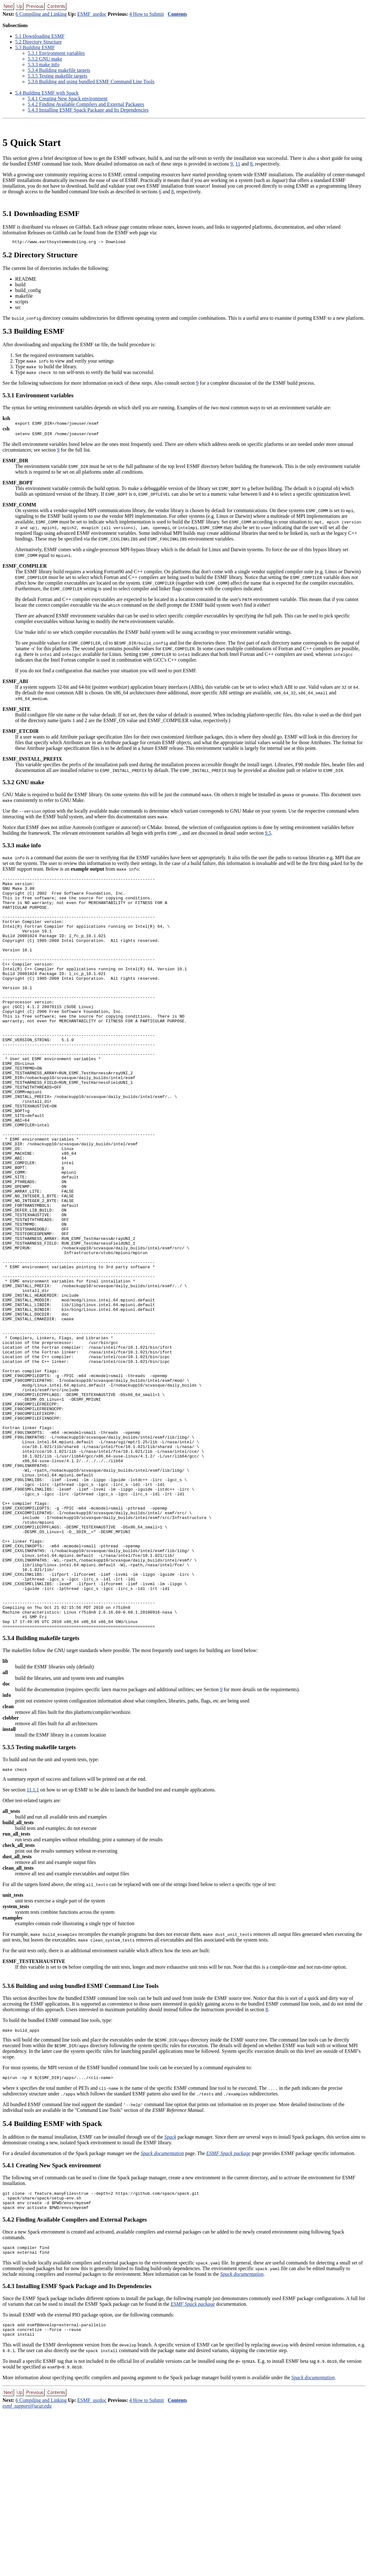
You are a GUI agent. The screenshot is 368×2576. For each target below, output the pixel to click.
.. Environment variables (56, 53)
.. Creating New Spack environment (67, 98)
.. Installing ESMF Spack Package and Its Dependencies (88, 110)
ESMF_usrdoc (91, 14)
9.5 (268, 835)
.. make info (43, 64)
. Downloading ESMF (40, 36)
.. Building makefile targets (59, 70)
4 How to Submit (146, 14)
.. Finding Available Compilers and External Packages (86, 104)
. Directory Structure (38, 41)
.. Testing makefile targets (57, 76)
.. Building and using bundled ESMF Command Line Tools (91, 81)
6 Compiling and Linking (40, 14)
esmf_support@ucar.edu (27, 2570)
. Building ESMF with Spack (46, 93)
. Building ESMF (35, 47)
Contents (177, 14)
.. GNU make (45, 58)
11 (237, 163)
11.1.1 (32, 1944)
